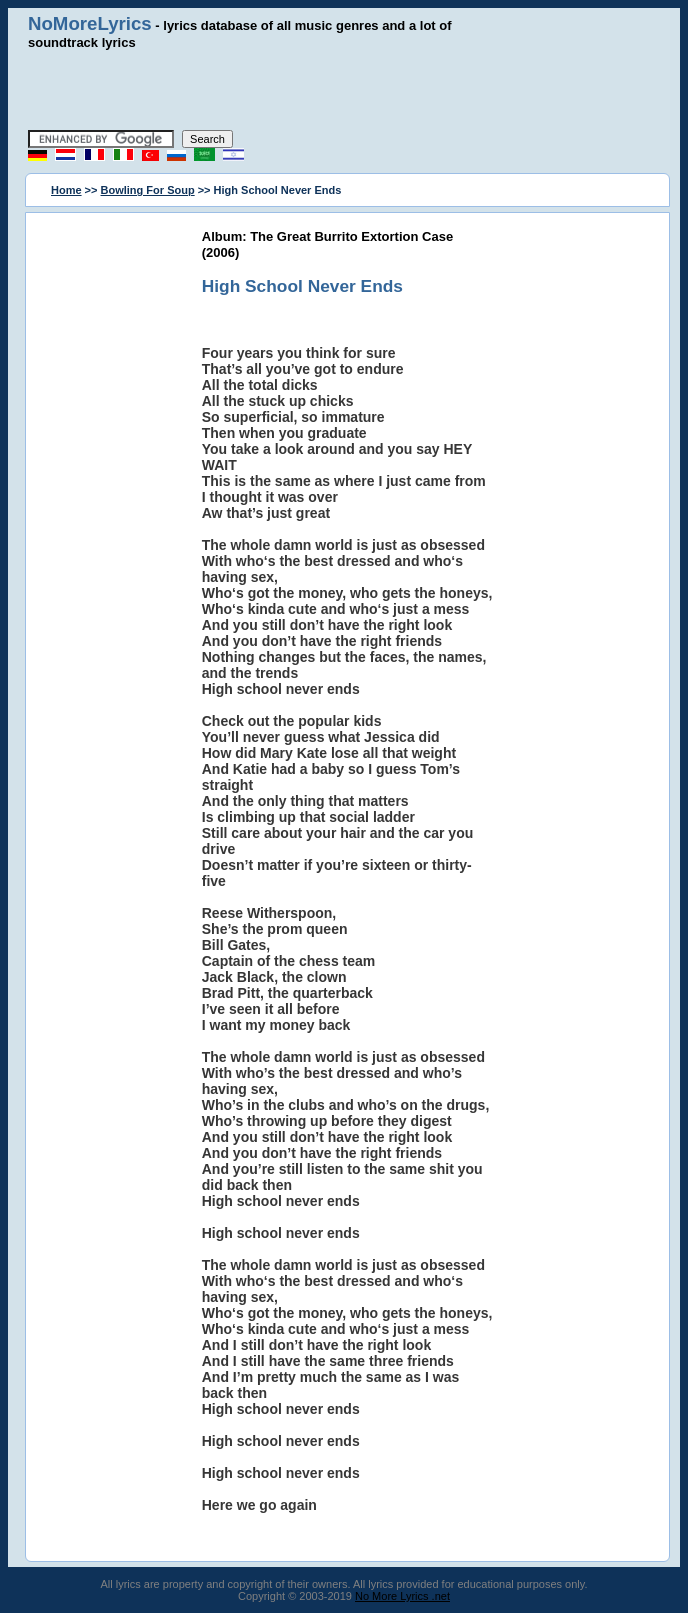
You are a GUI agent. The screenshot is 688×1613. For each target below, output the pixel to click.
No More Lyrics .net (402, 1596)
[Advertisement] (344, 90)
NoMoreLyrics (90, 23)
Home (66, 190)
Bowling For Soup (148, 190)
